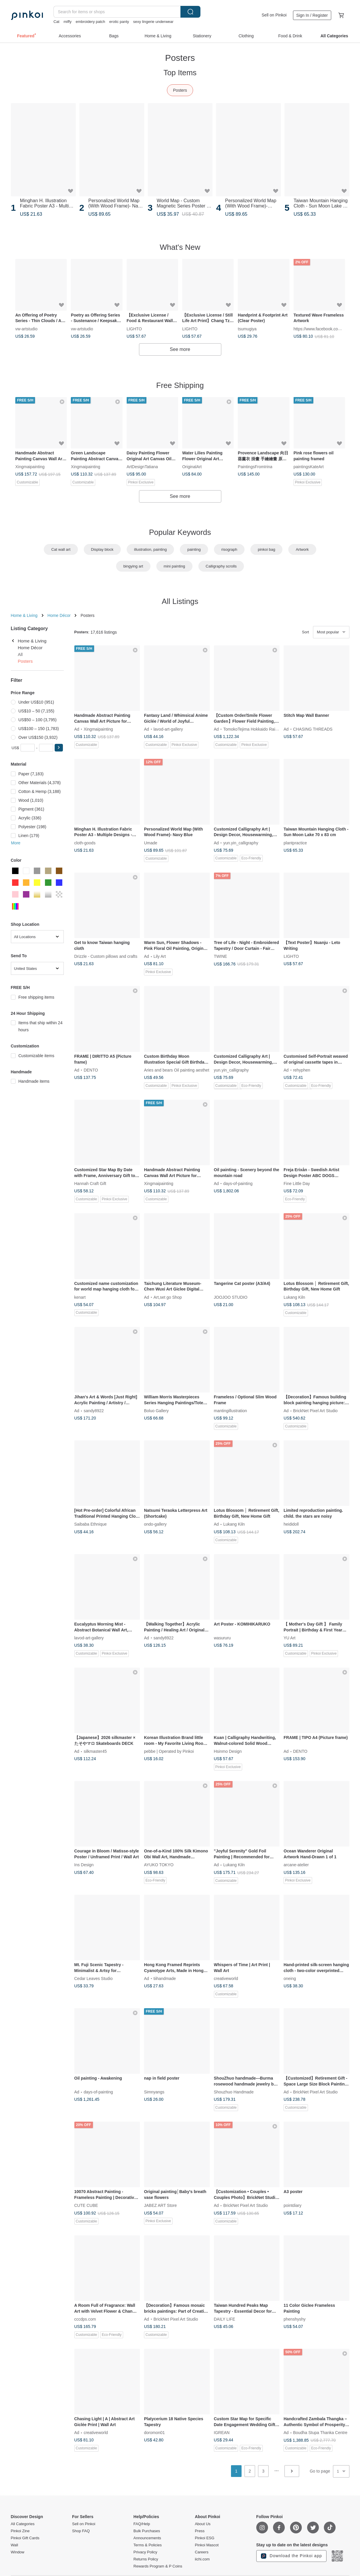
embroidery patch (90, 21)
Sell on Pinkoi (274, 15)
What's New (180, 247)
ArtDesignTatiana (142, 466)
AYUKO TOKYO (158, 1864)
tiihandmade (164, 1978)
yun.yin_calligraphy (240, 842)
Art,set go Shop (167, 1297)
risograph (229, 549)
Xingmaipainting (30, 466)
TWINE (220, 956)
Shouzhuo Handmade (234, 2092)
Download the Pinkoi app (291, 2556)
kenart (80, 1297)
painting (194, 549)
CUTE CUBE (86, 2205)
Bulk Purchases (146, 2531)
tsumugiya (247, 328)
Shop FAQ (81, 2531)
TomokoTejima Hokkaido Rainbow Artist (259, 729)
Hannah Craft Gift (90, 1183)
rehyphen (301, 1069)
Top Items (180, 72)
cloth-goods (85, 842)
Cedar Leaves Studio (93, 1978)
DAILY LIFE (224, 2319)
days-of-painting (238, 1183)
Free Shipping (180, 385)
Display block (102, 549)
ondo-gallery (155, 1524)
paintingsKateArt (308, 466)
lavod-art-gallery (168, 729)
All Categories (23, 2524)
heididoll (291, 1524)
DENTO (91, 1069)
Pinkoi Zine (20, 2531)
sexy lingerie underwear (153, 21)
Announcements (147, 2538)
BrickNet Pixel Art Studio (315, 1410)
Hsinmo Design (228, 1751)
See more (180, 349)
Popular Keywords (180, 532)
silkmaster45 (95, 1751)
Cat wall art (60, 549)
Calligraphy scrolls (221, 566)
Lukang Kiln (294, 1297)
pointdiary (293, 2205)
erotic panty (119, 21)
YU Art (289, 1638)
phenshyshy (295, 2319)
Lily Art (159, 956)
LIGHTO (134, 328)
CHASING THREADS (312, 729)
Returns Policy (145, 2559)
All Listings (180, 601)
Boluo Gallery (156, 1410)
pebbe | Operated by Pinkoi (169, 1751)
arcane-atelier (296, 1864)
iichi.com (202, 2559)
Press (200, 2531)
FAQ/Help (141, 2524)
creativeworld (226, 1978)
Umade (150, 842)
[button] (59, 747)
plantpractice (295, 842)
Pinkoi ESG (204, 2538)
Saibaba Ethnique (90, 1524)
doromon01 (154, 2432)
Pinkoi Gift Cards (25, 2538)
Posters (180, 90)
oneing (290, 1978)
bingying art (133, 566)
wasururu (222, 1638)
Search (190, 11)
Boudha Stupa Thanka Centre (320, 2432)
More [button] (16, 843)
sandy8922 (94, 1410)
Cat (56, 21)
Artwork (302, 549)
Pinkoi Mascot (207, 2545)
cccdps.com (85, 2319)
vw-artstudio (26, 328)
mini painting (174, 566)
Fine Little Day (297, 1183)
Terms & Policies (147, 2545)
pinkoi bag (266, 549)
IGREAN (222, 2432)
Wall (14, 2545)
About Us (202, 2524)
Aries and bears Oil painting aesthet (176, 1069)
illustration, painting (150, 549)
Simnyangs (154, 2092)
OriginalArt (191, 466)
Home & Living (24, 615)
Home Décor (59, 615)
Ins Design (84, 1864)
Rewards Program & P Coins (157, 2566)
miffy (67, 21)
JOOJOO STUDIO (230, 1297)
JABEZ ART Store (160, 2205)
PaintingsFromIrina (255, 466)
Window (17, 2552)
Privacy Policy (145, 2552)
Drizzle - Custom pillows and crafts (106, 956)
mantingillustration (230, 1410)
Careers (201, 2552)
